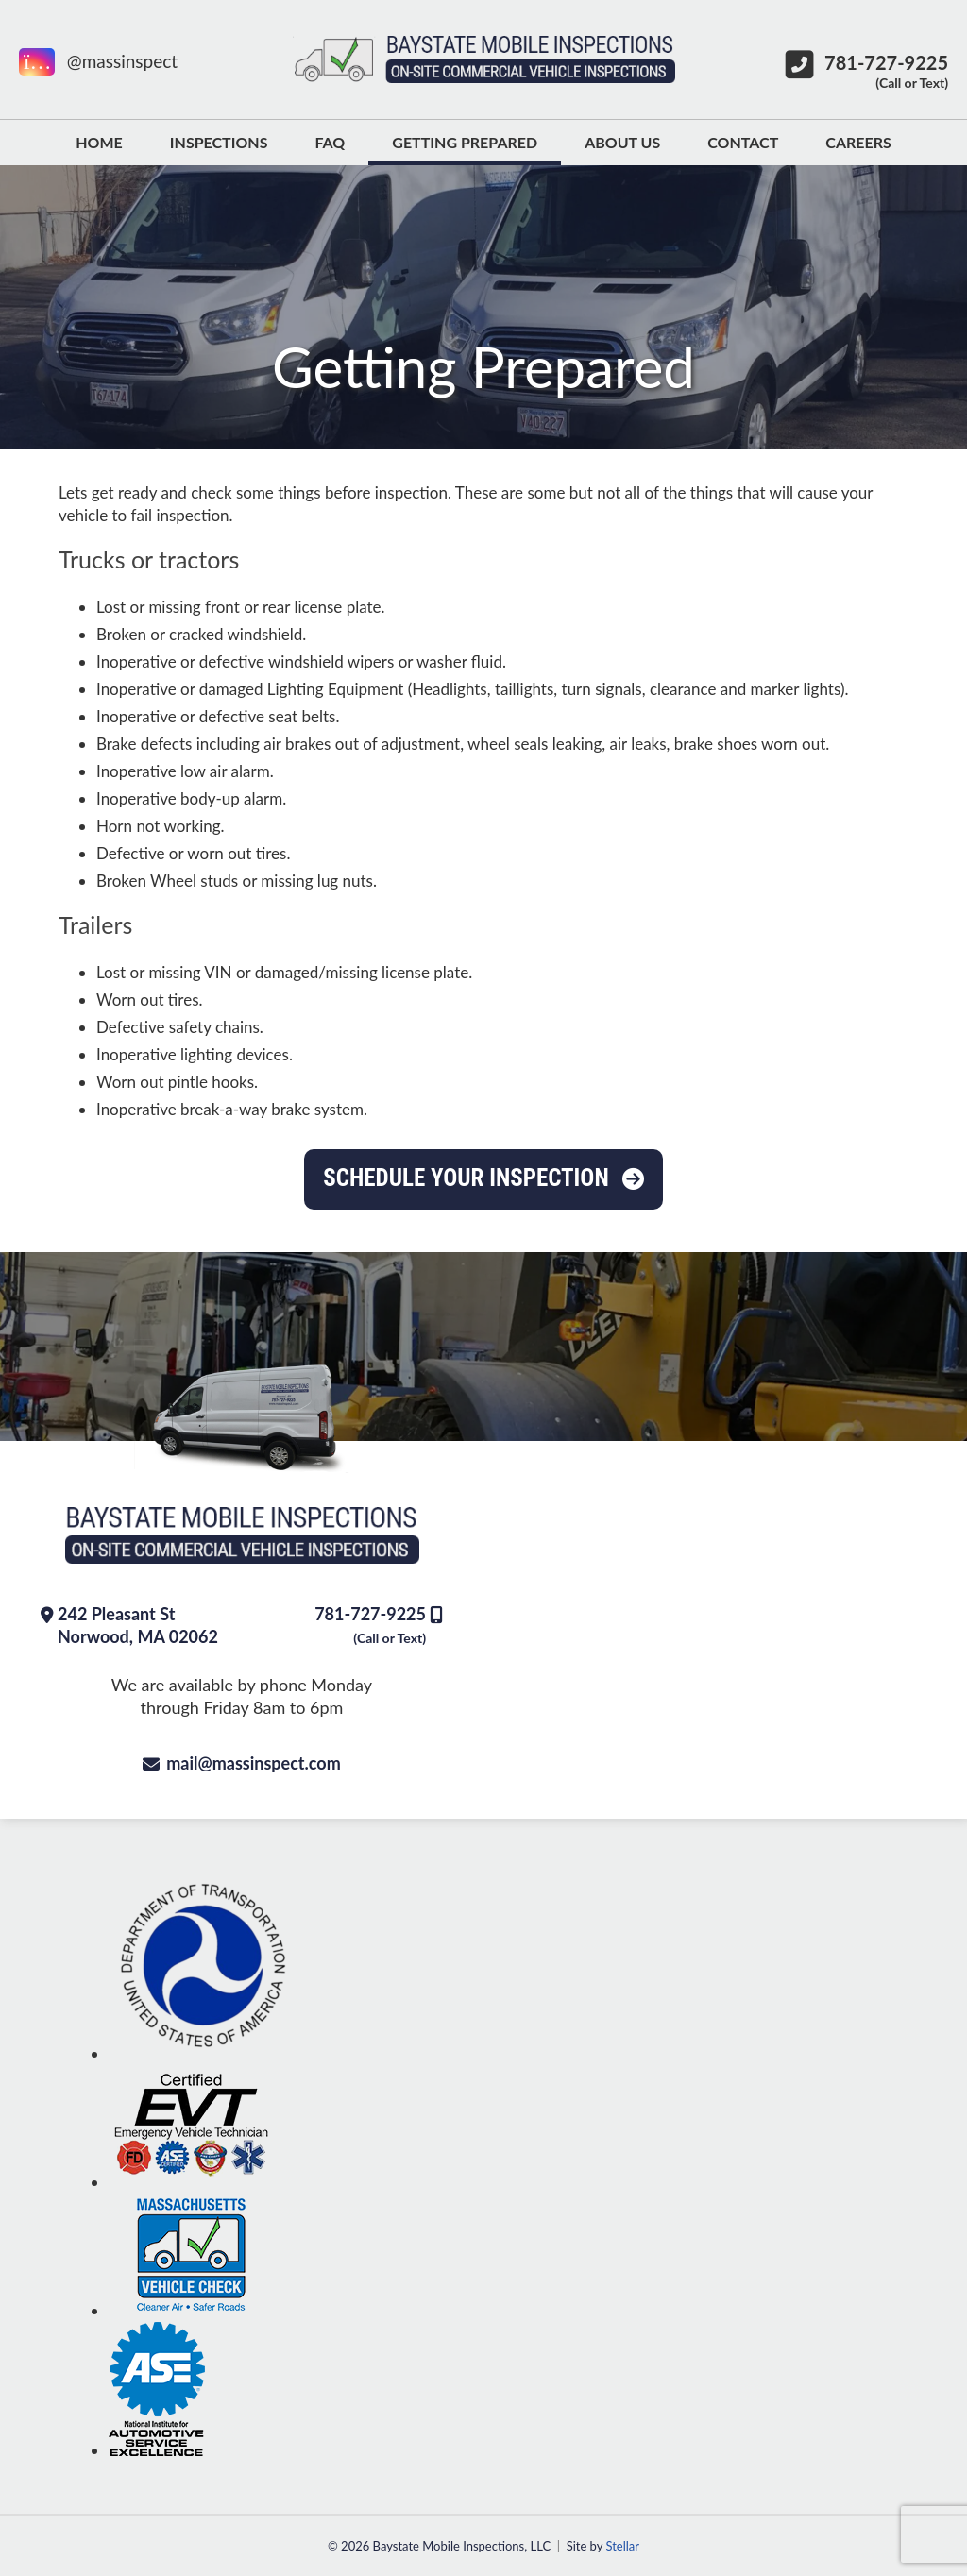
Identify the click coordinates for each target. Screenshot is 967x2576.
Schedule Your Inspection (466, 1178)
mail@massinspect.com (253, 1763)
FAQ (329, 142)
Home (99, 142)
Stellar (622, 2545)
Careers (858, 142)
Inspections (219, 142)
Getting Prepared (464, 142)
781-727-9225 (370, 1624)
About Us (622, 142)
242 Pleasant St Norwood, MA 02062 (138, 1625)
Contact (742, 142)
